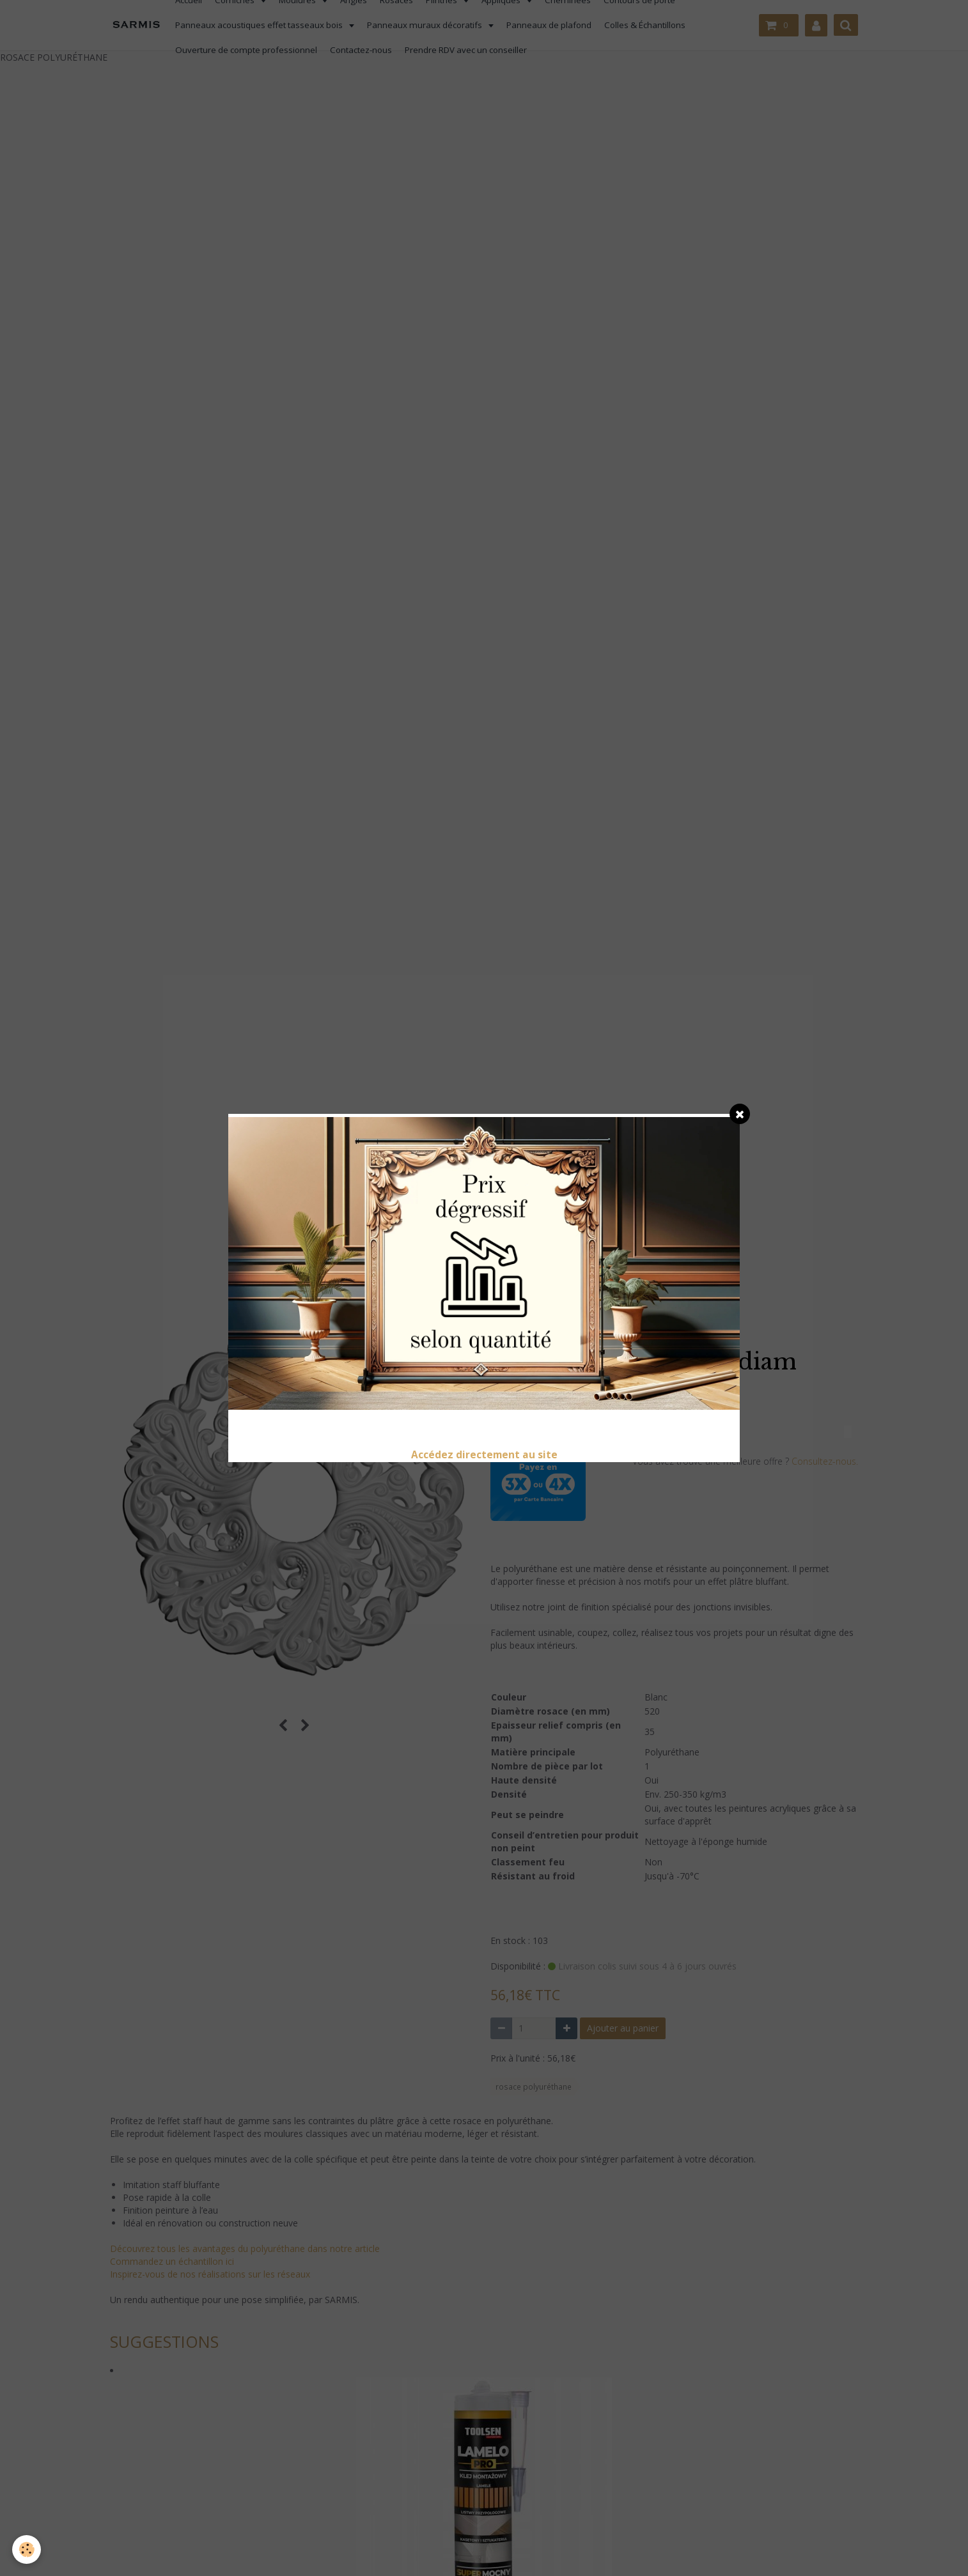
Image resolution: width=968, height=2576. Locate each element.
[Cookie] (27, 2549)
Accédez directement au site (484, 1455)
